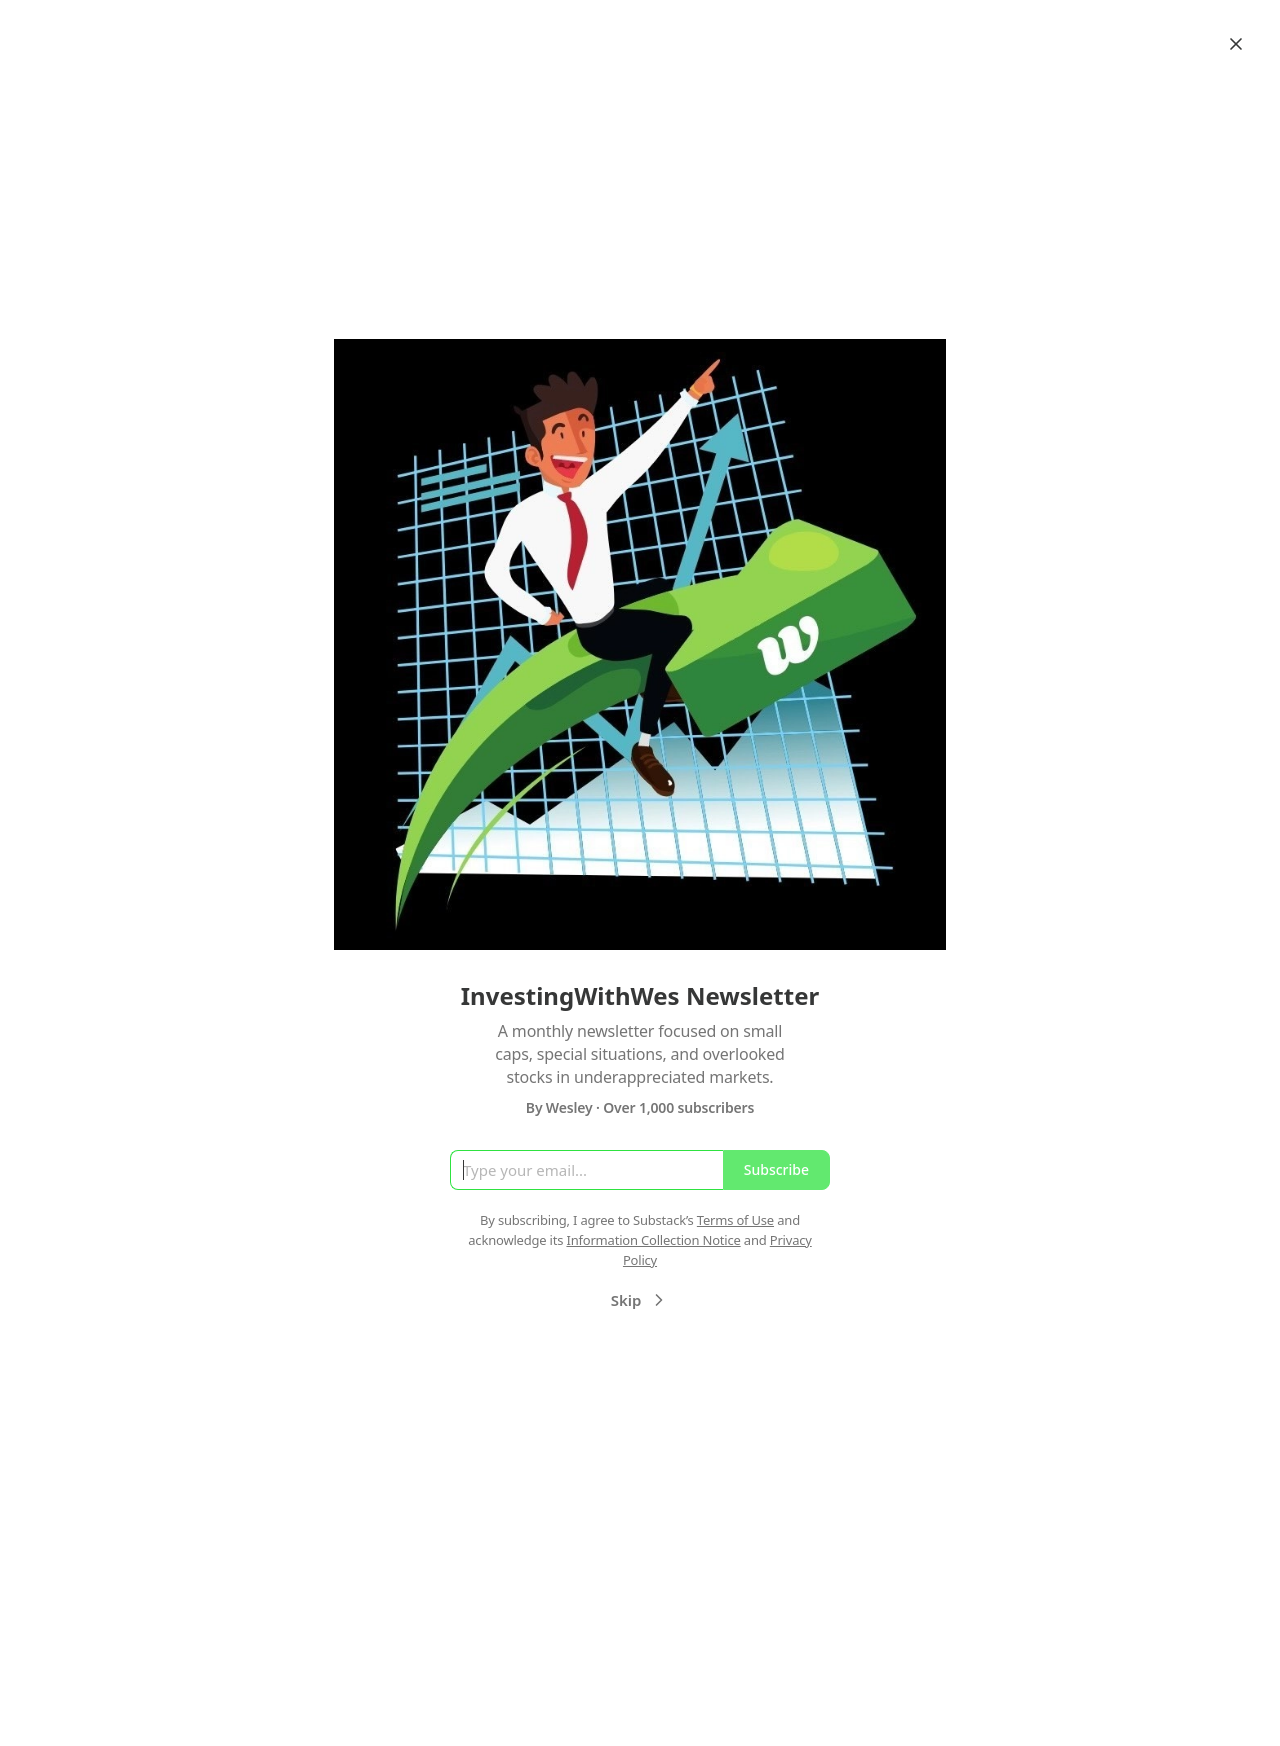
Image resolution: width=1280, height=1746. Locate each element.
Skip (640, 1300)
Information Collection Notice (653, 1240)
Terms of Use (735, 1220)
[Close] (1236, 44)
